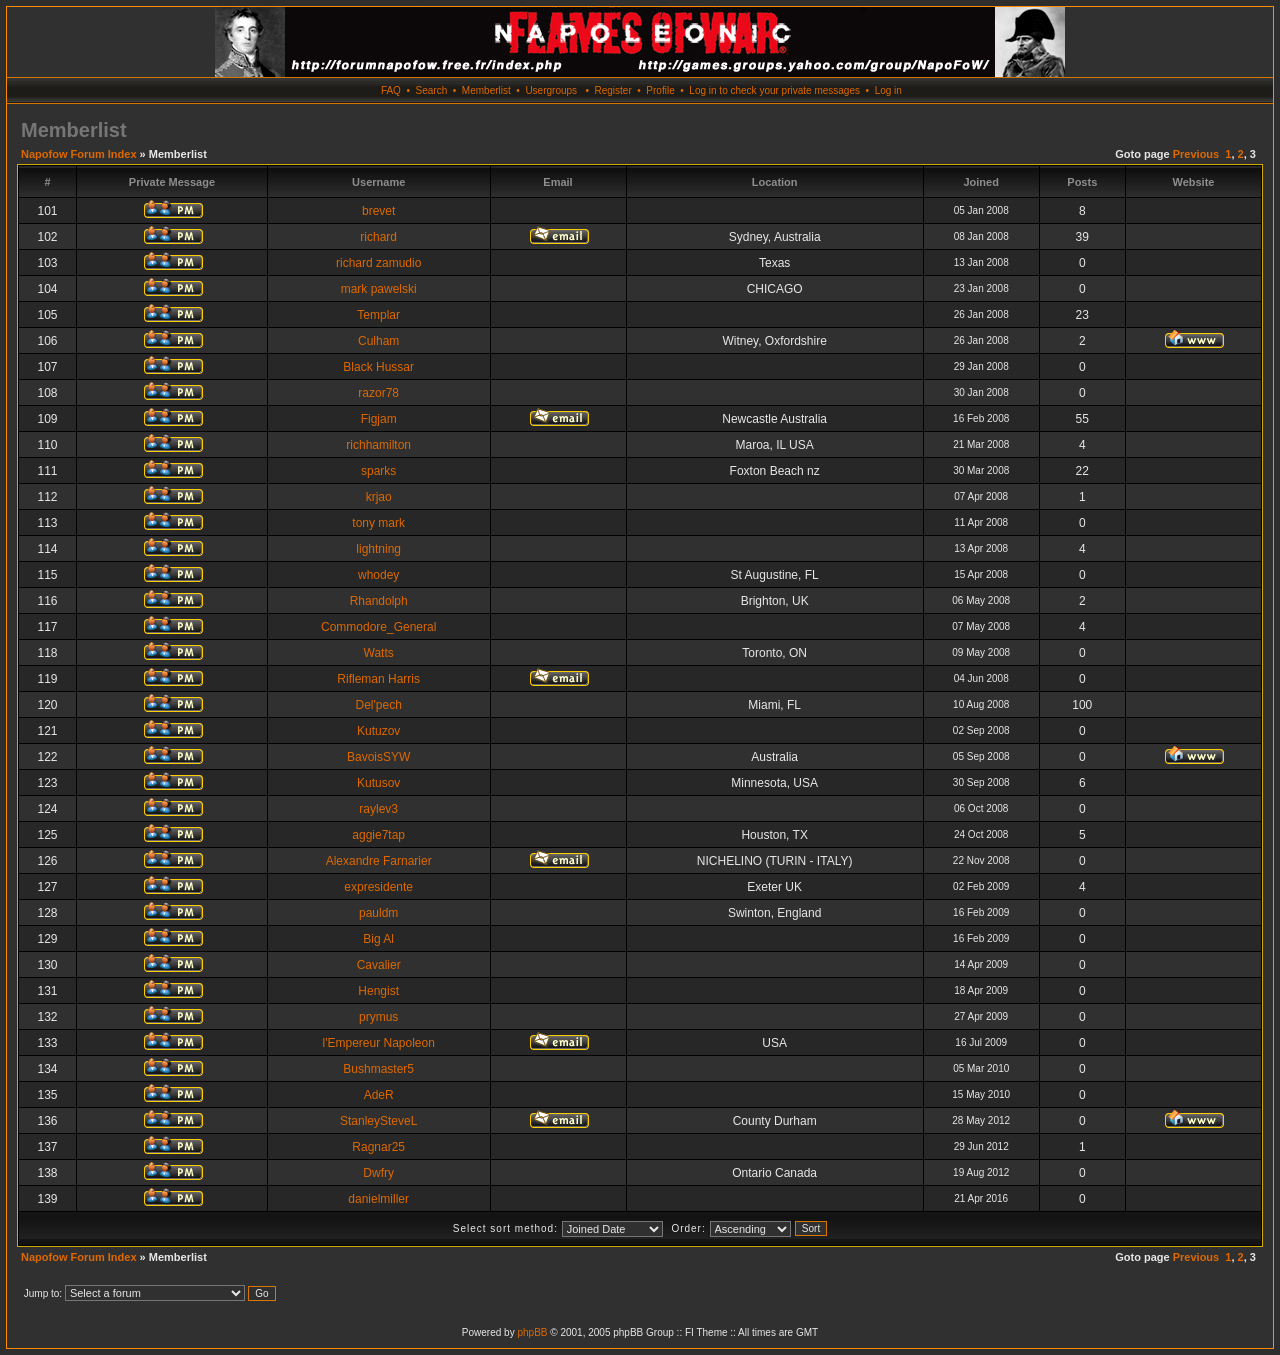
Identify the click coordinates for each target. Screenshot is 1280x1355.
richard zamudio (378, 263)
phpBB (532, 1332)
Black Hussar (378, 367)
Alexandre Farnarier (379, 861)
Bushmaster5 (378, 1069)
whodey (378, 575)
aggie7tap (378, 835)
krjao (379, 497)
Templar (378, 315)
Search (432, 90)
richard (378, 237)
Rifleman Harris (378, 679)
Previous (1196, 154)
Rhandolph (379, 601)
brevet (378, 211)
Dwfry (378, 1173)
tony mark (378, 523)
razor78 (378, 393)
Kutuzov (378, 731)
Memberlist (486, 90)
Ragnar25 (378, 1147)
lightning (378, 549)
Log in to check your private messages (774, 90)
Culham (378, 341)
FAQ (391, 90)
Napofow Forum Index (79, 154)
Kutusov (378, 783)
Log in (888, 90)
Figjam (379, 419)
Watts (379, 653)
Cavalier (379, 965)
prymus (378, 1017)
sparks (378, 471)
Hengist (378, 991)
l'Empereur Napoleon (379, 1043)
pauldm (378, 913)
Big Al (378, 939)
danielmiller (378, 1199)
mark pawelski (379, 289)
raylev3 (378, 809)
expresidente (378, 887)
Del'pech (379, 705)
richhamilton (378, 445)
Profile (660, 90)
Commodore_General (378, 627)
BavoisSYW (378, 757)
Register (612, 90)
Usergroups (551, 90)
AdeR (379, 1095)
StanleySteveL (378, 1121)
